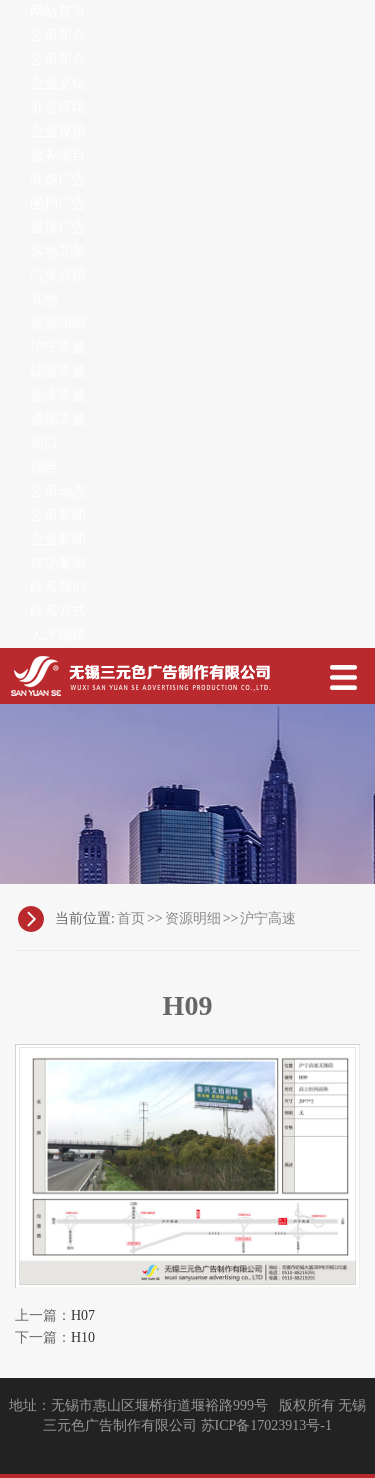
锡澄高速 (58, 371)
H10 (83, 1337)
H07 (83, 1315)
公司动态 (58, 491)
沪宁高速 (58, 347)
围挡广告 (58, 203)
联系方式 (58, 611)
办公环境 (58, 107)
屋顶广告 (58, 227)
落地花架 (58, 251)
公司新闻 (58, 515)
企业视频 (58, 131)
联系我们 (58, 587)
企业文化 (58, 83)
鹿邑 (44, 467)
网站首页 (58, 11)
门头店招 (58, 275)
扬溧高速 (58, 395)
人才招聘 (58, 635)
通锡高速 (58, 419)
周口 (44, 443)
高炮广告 (58, 179)
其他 (44, 299)
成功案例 (58, 563)
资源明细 (58, 323)
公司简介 (58, 35)
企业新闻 (58, 539)
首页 (131, 918)
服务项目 (58, 155)
